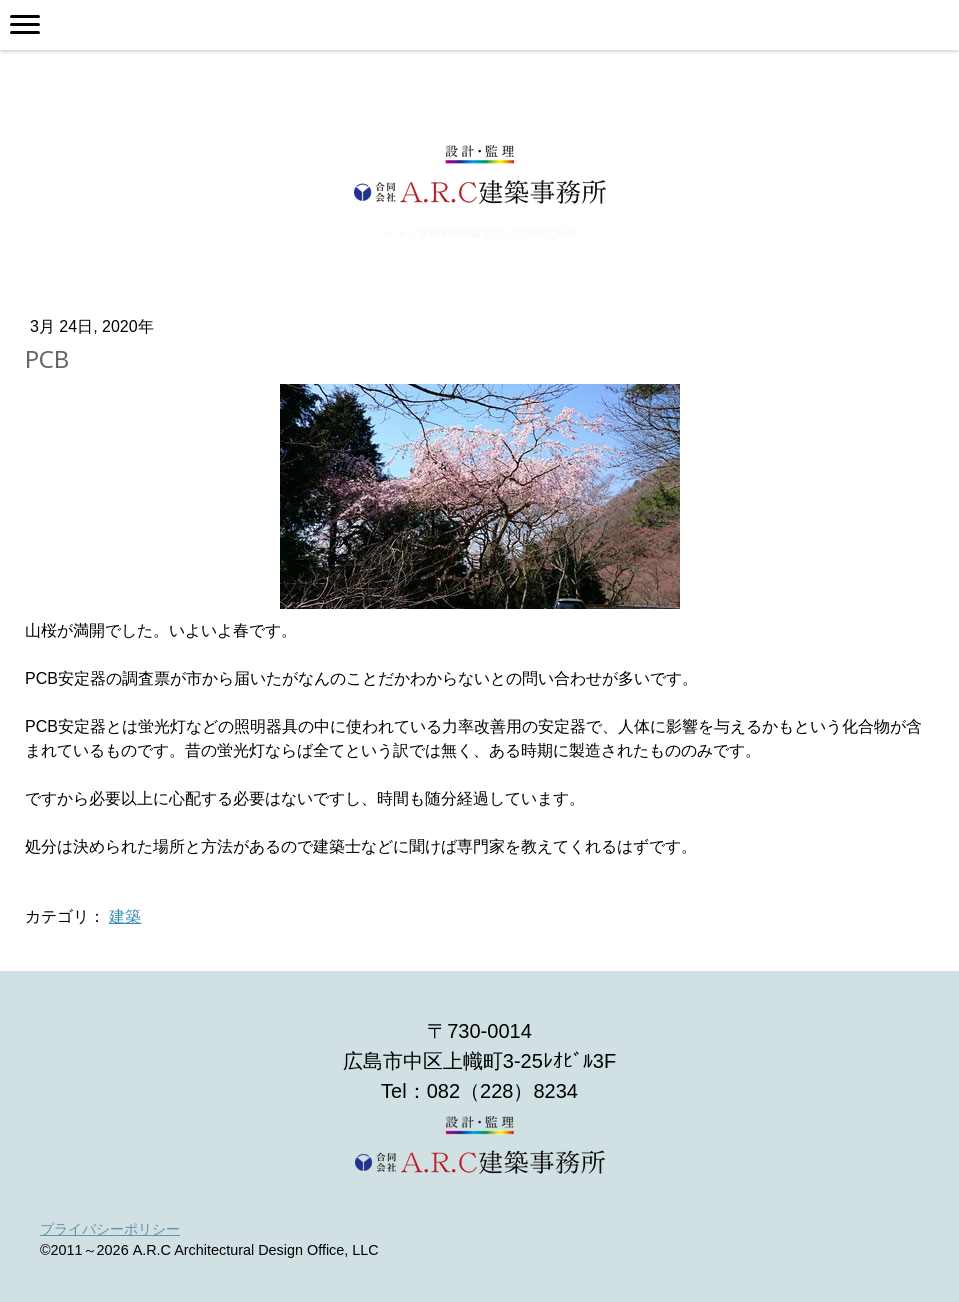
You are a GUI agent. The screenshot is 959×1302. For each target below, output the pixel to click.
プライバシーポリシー (110, 1229)
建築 (125, 916)
